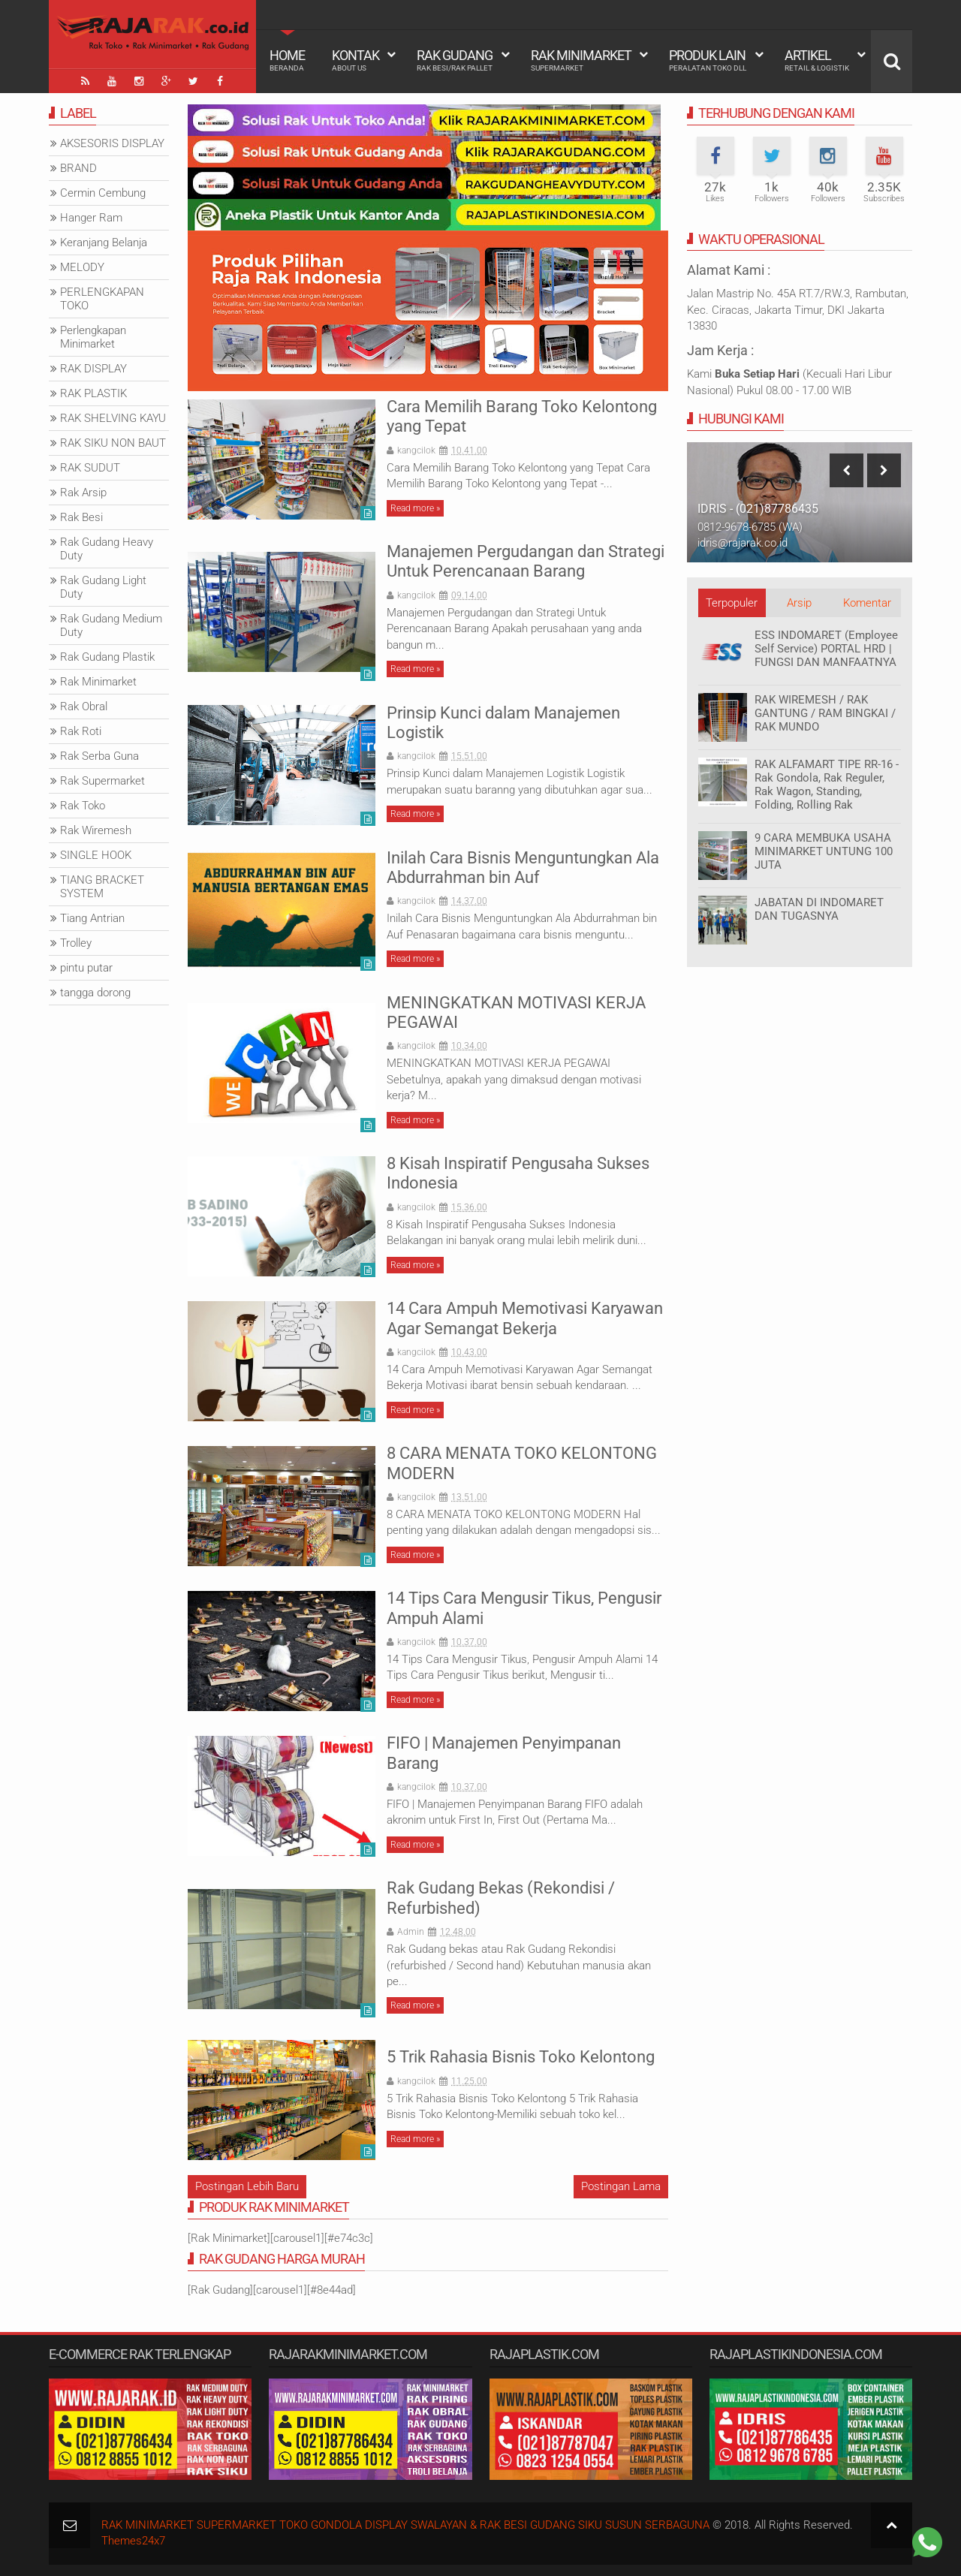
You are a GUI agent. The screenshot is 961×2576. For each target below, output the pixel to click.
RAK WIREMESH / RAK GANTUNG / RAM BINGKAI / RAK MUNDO (825, 713)
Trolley (76, 943)
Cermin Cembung (103, 193)
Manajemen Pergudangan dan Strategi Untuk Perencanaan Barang (525, 561)
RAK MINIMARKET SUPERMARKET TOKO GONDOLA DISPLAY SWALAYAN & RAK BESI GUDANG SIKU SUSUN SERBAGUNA (405, 2525)
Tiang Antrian (92, 918)
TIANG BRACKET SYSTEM (102, 886)
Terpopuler (732, 603)
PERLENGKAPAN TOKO (102, 298)
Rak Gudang (455, 60)
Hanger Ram (91, 217)
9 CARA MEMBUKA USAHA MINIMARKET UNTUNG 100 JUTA (824, 851)
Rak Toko (82, 805)
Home (287, 60)
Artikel (817, 60)
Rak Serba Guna (99, 756)
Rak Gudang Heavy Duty (106, 548)
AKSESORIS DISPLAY (112, 143)
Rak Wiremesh (95, 830)
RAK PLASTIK (93, 393)
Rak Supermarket (102, 781)
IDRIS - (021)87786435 (757, 509)
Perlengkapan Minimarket (93, 337)
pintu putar (86, 968)
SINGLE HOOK (95, 855)
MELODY (82, 267)
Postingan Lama (621, 2186)
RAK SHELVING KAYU (113, 418)
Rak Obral (83, 706)
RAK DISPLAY (93, 368)
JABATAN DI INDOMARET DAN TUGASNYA (819, 909)
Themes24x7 (133, 2540)
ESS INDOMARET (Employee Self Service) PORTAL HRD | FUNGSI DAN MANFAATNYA (826, 648)
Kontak (355, 60)
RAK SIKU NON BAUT (113, 443)
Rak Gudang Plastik (107, 657)
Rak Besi (81, 517)
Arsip (799, 603)
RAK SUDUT (90, 468)
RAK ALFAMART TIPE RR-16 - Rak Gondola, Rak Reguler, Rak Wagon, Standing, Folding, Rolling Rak (827, 785)
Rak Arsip (83, 492)
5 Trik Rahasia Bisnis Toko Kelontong (521, 2056)
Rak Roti (80, 731)
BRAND (78, 168)
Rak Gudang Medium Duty (111, 625)
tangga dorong (95, 992)
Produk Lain (707, 60)
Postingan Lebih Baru (247, 2186)
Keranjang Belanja (103, 242)
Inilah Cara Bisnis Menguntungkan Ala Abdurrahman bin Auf (523, 867)
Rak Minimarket (581, 60)
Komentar (867, 603)
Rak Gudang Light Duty (103, 587)
